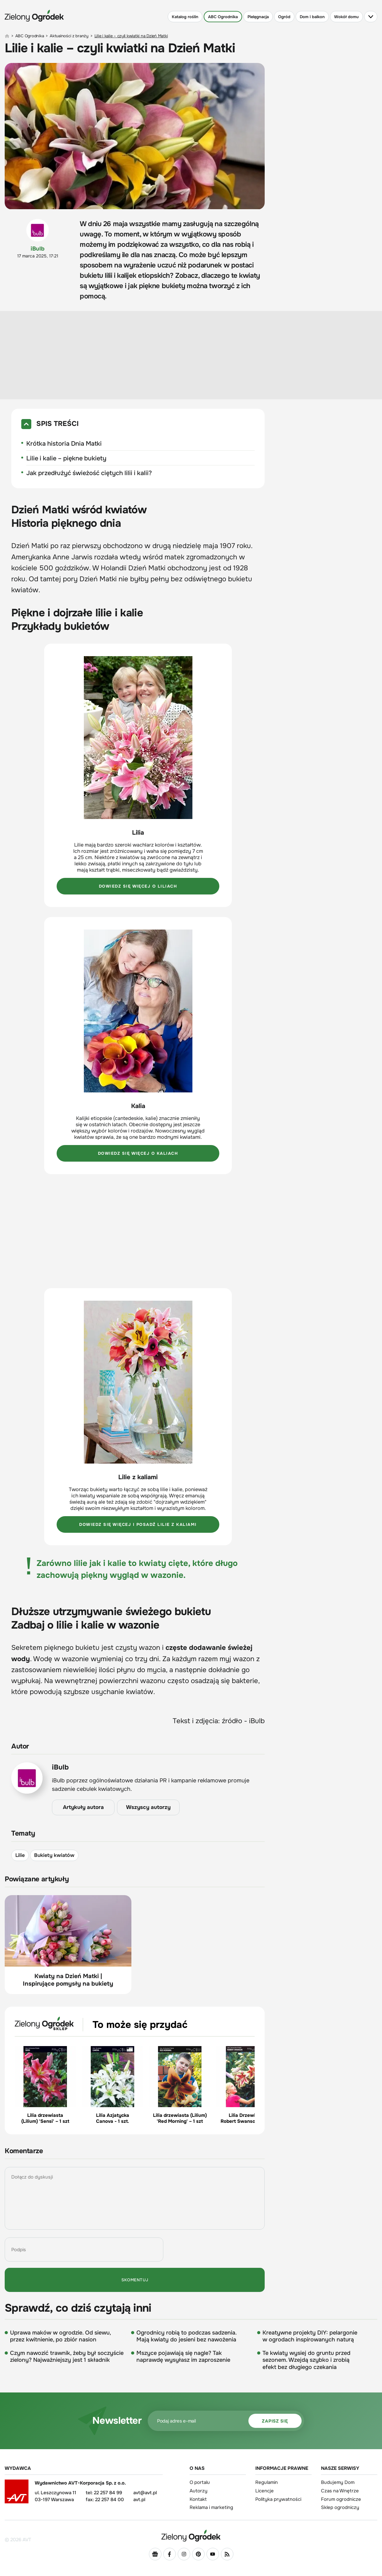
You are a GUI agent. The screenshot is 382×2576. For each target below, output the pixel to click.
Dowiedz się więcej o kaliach (138, 1153)
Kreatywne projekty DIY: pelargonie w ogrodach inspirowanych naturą (309, 2336)
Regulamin (266, 2482)
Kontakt (198, 2499)
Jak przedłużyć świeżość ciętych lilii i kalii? (89, 473)
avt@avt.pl (145, 2493)
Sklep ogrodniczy (340, 2507)
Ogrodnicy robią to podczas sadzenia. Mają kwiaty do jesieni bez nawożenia (186, 2336)
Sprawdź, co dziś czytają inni (78, 2308)
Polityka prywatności (278, 2499)
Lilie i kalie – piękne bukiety (66, 458)
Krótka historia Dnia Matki (64, 444)
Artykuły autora (83, 1807)
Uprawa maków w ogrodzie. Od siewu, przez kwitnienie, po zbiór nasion (60, 2336)
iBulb (37, 248)
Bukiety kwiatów (54, 1855)
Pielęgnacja (258, 16)
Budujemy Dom (337, 2482)
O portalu (200, 2482)
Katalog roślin (185, 16)
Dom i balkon (312, 16)
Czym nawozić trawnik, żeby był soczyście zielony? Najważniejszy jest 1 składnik (67, 2357)
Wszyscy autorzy (148, 1807)
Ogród (284, 16)
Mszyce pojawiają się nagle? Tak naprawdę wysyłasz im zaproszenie (183, 2357)
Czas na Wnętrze (340, 2491)
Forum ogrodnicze (341, 2499)
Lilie (20, 1855)
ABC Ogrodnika (223, 16)
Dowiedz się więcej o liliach (138, 886)
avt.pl (139, 2499)
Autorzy (198, 2491)
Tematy (23, 1833)
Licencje (264, 2491)
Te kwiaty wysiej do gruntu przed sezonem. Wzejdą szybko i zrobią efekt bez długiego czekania (306, 2360)
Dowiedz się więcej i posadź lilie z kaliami (137, 1524)
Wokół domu (346, 16)
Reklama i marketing (211, 2507)
